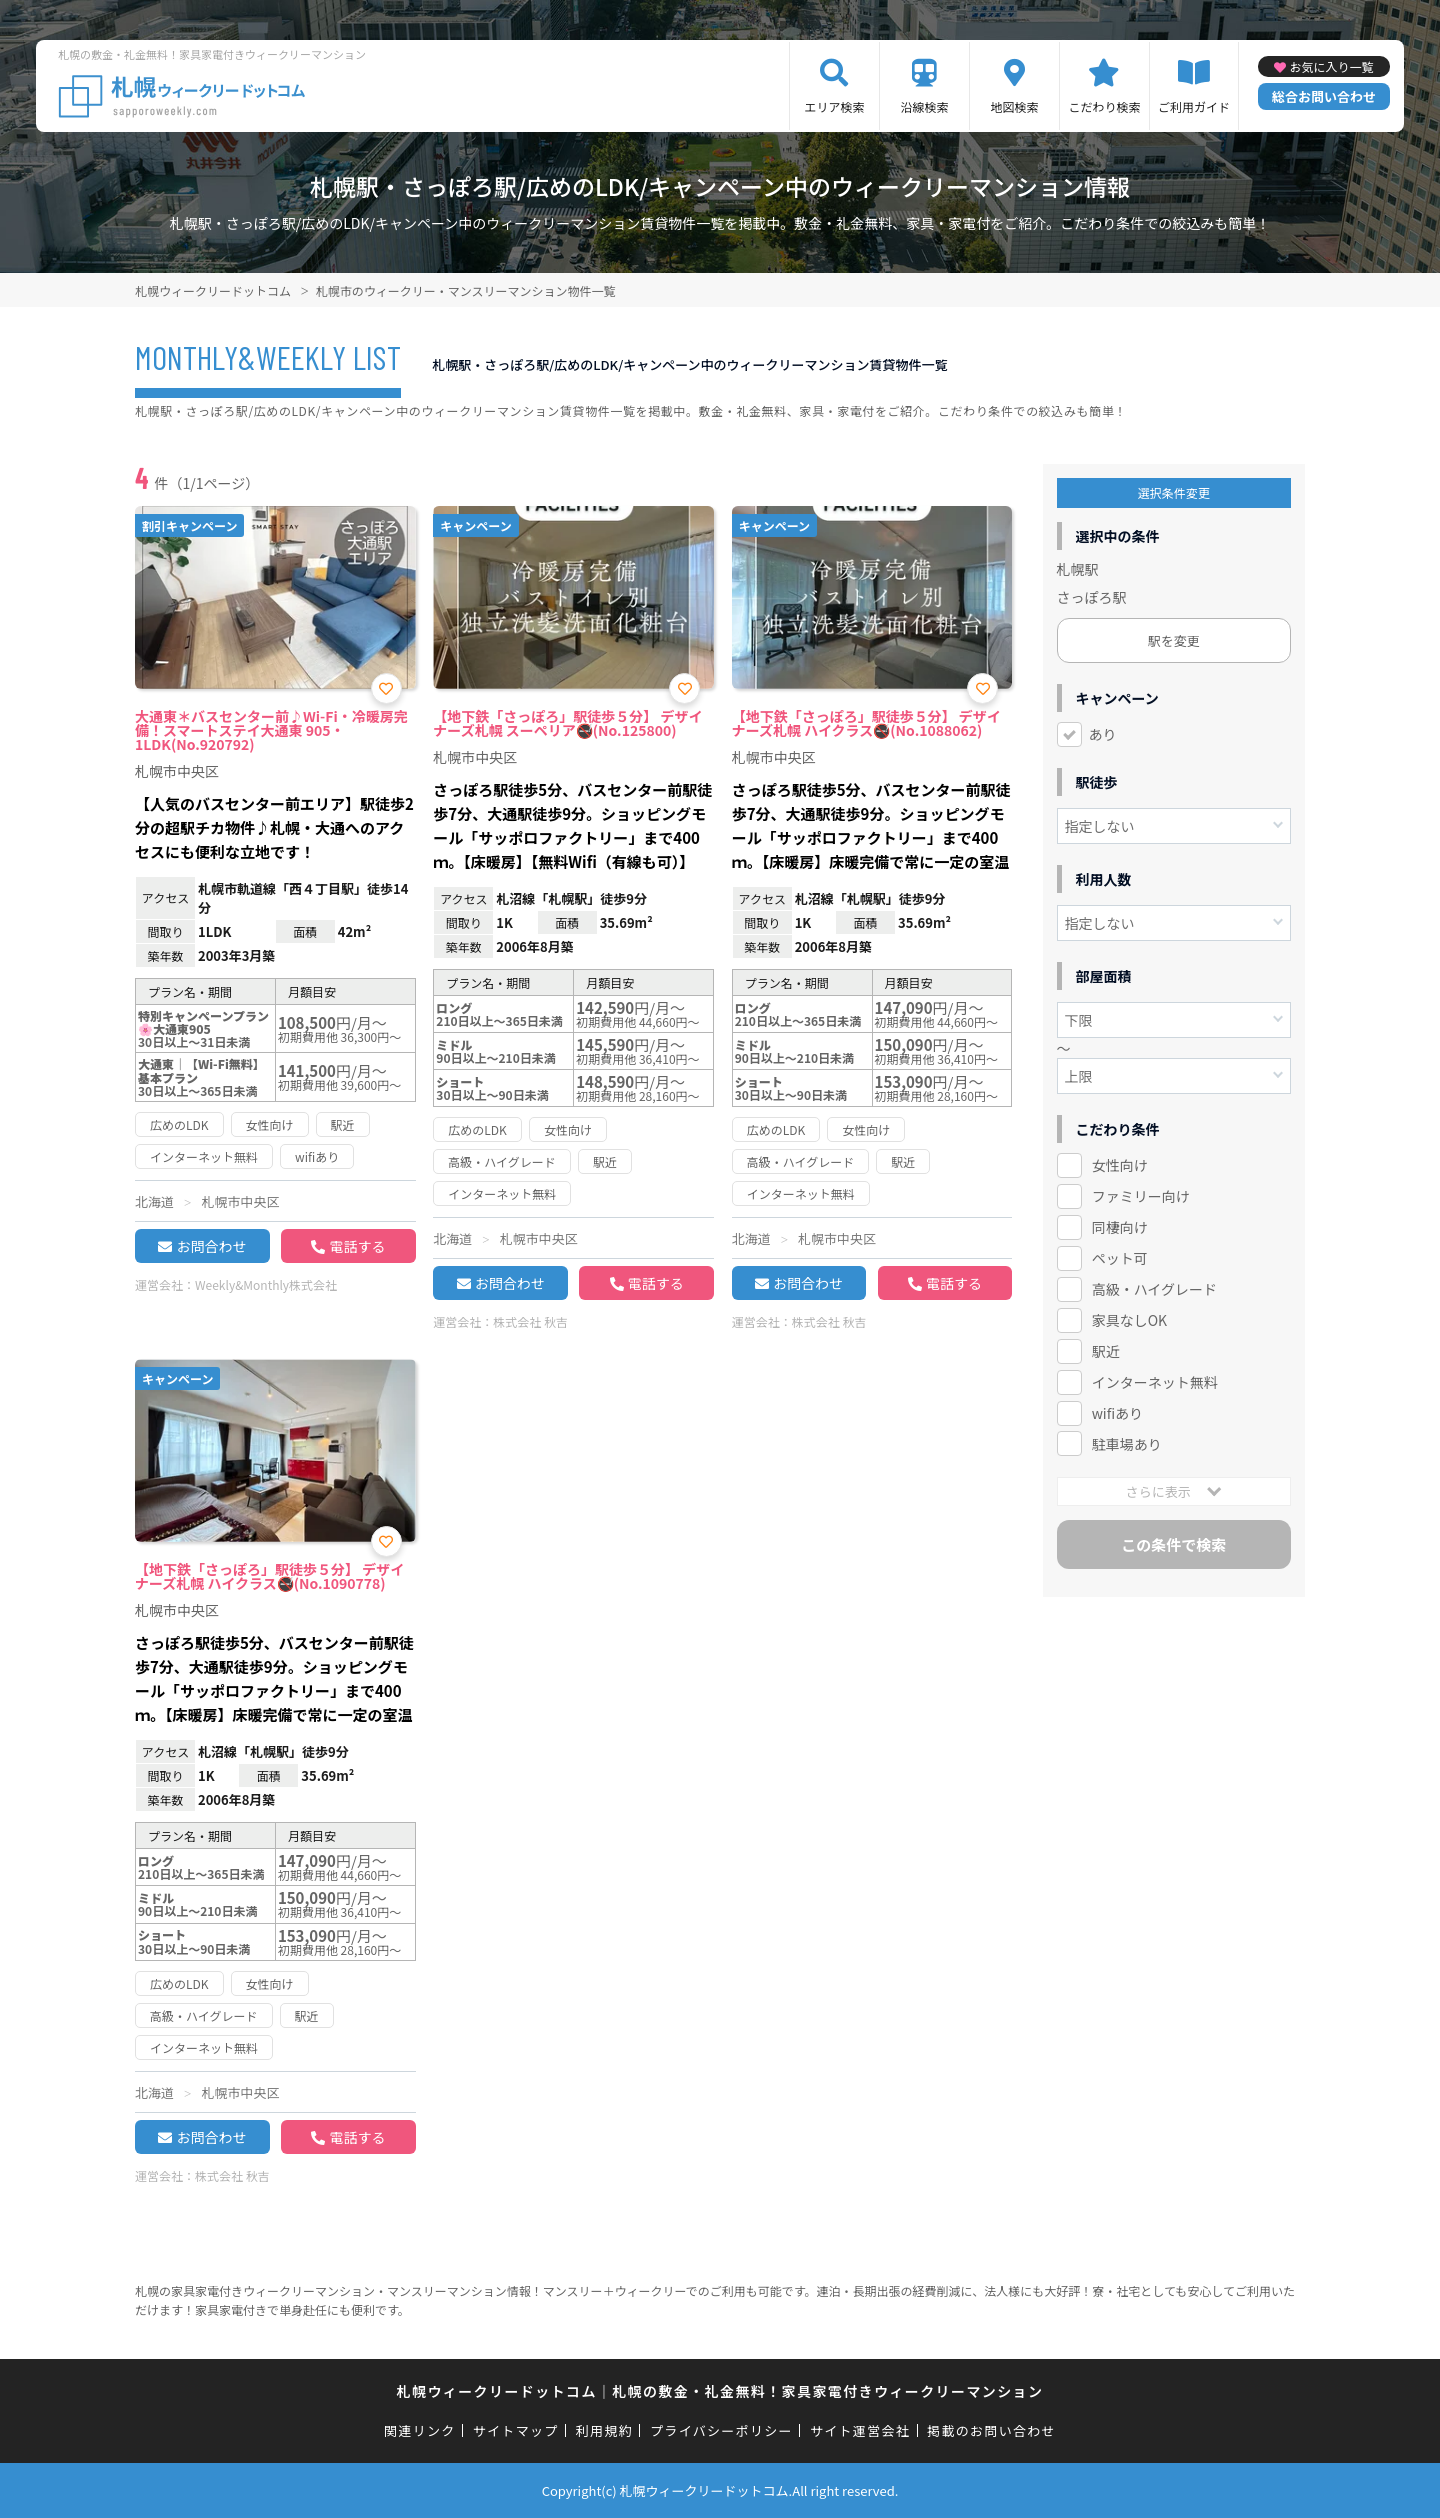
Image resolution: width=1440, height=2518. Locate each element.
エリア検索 (834, 106)
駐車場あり (1127, 1444)
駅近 (1106, 1351)
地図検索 (1014, 106)
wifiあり (1117, 1413)
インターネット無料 (1155, 1382)
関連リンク (420, 2430)
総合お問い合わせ (1324, 96)
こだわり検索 (1104, 106)
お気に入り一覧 (1331, 66)
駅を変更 (1174, 640)
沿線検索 (924, 106)
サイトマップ (516, 2430)
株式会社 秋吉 (530, 1321)
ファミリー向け (1141, 1196)
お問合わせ (211, 1246)
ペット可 (1120, 1258)
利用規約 (604, 2430)
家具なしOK (1129, 1320)
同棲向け (1120, 1227)
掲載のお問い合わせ (991, 2430)
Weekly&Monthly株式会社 (266, 1284)
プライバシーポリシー (721, 2430)
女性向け (1120, 1165)
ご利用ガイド (1194, 106)
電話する (357, 1246)
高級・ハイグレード (1154, 1289)
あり (1103, 734)
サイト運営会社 (860, 2430)
